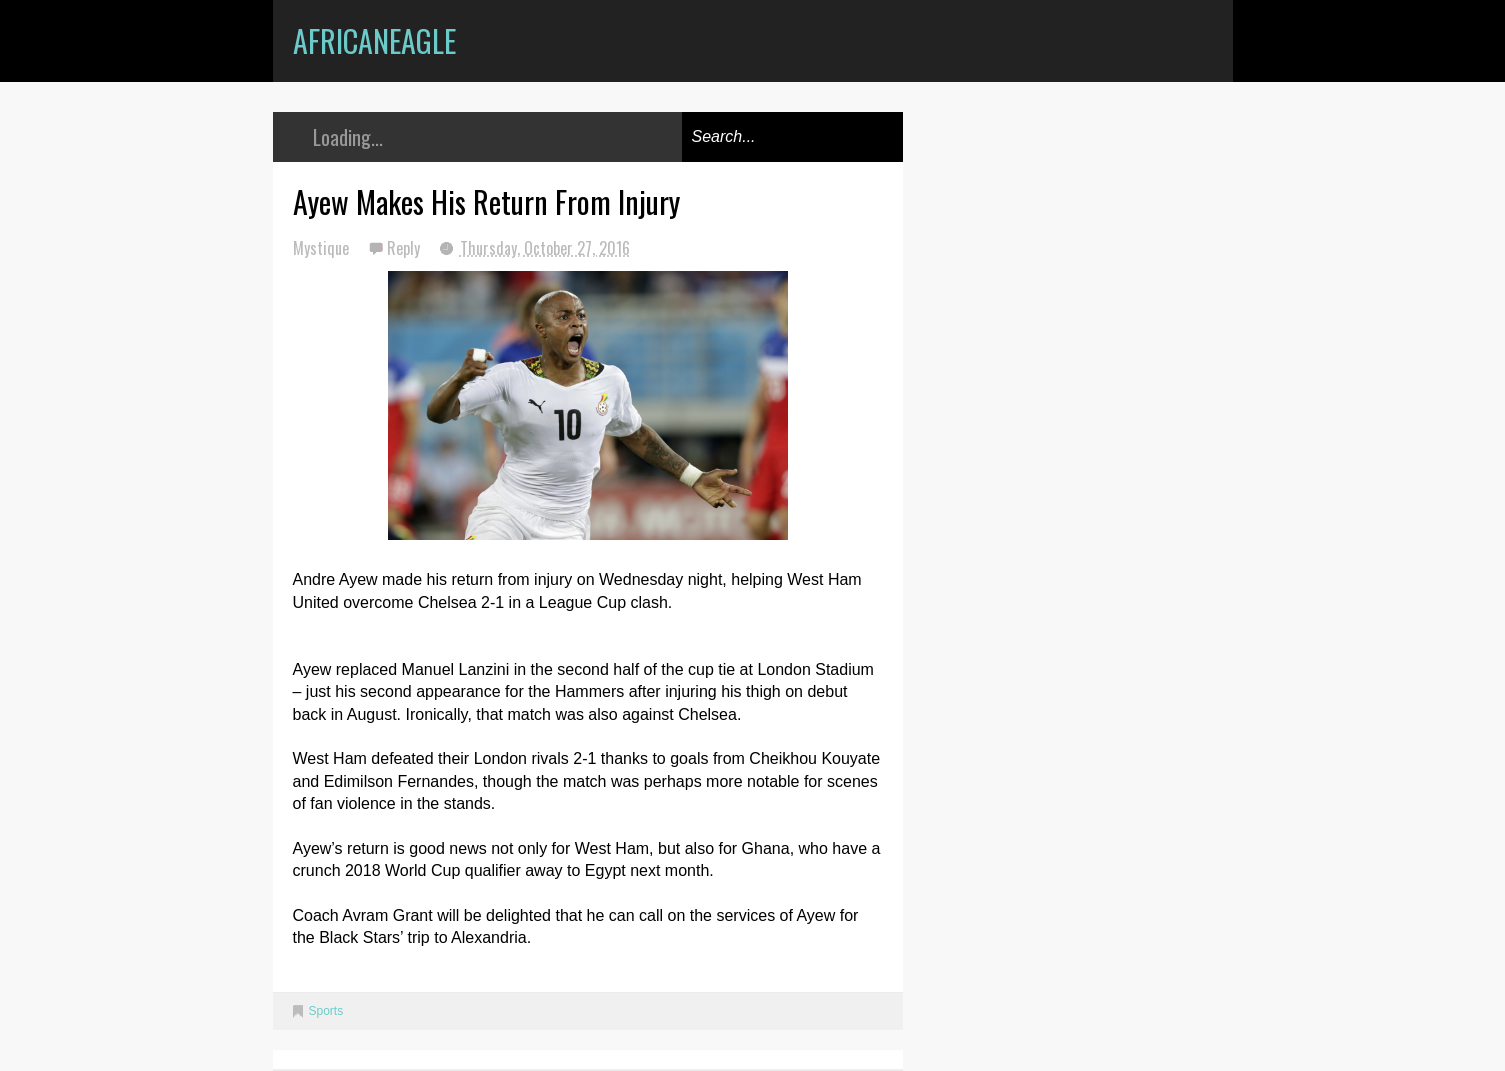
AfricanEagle (374, 40)
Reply (405, 248)
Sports (326, 1011)
